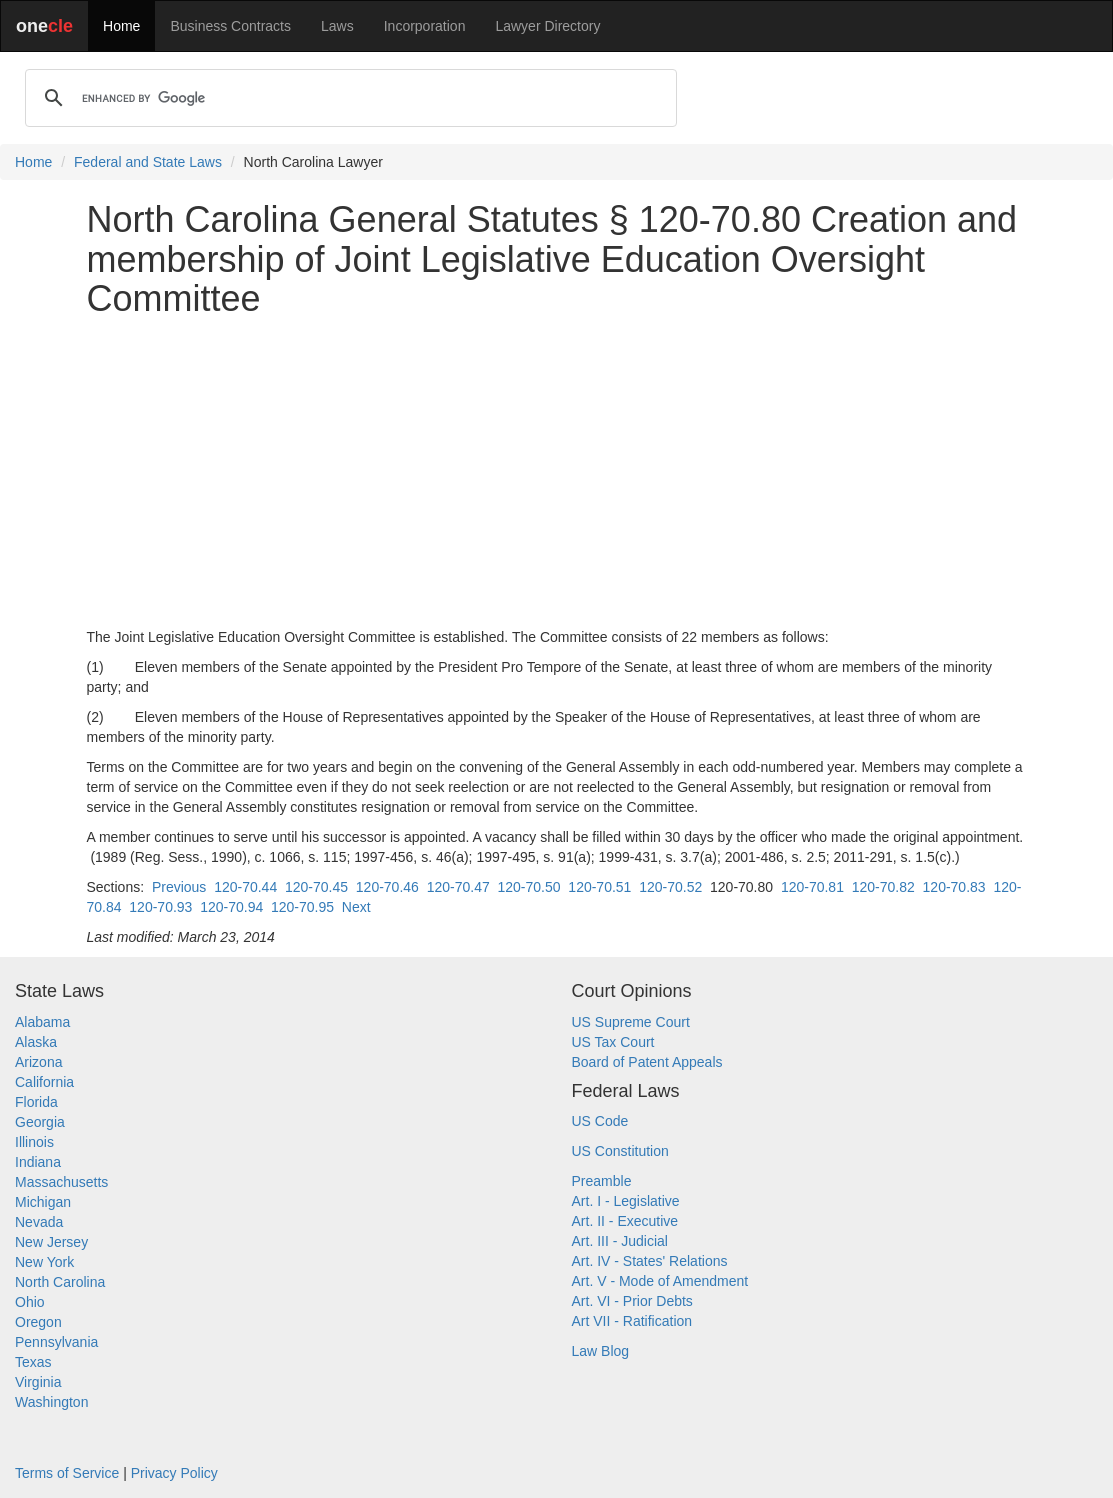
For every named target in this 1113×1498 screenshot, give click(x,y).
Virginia (38, 1382)
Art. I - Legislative (626, 1201)
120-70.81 (812, 887)
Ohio (30, 1302)
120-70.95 (302, 907)
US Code (600, 1121)
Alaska (36, 1042)
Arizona (38, 1062)
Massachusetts (61, 1182)
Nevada (39, 1222)
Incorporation (425, 26)
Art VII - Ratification (632, 1321)
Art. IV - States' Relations (650, 1261)
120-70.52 (670, 887)
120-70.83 (954, 887)
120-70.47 (458, 887)
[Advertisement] (557, 473)
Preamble (602, 1181)
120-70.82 (883, 887)
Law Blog (601, 1351)
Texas (33, 1362)
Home (121, 26)
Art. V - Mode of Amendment (660, 1281)
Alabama (42, 1022)
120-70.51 (599, 887)
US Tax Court (613, 1042)
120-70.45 (316, 887)
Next (356, 907)
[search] (348, 98)
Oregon (38, 1322)
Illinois (34, 1142)
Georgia (40, 1122)
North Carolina (60, 1282)
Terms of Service (67, 1473)
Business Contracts (230, 26)
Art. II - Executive (625, 1221)
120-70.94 (231, 907)
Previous (179, 887)
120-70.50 (529, 887)
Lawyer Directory (547, 26)
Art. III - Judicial (620, 1241)
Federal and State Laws (148, 162)
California (44, 1082)
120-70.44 (245, 887)
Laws (337, 26)
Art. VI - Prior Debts (632, 1301)
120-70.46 (387, 887)
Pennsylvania (56, 1342)
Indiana (38, 1162)
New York (44, 1262)
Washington (51, 1402)
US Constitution (620, 1151)
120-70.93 (160, 907)
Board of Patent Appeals (647, 1062)
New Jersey (51, 1242)
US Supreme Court (631, 1022)
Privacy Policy (174, 1473)
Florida (36, 1102)
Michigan (43, 1202)
